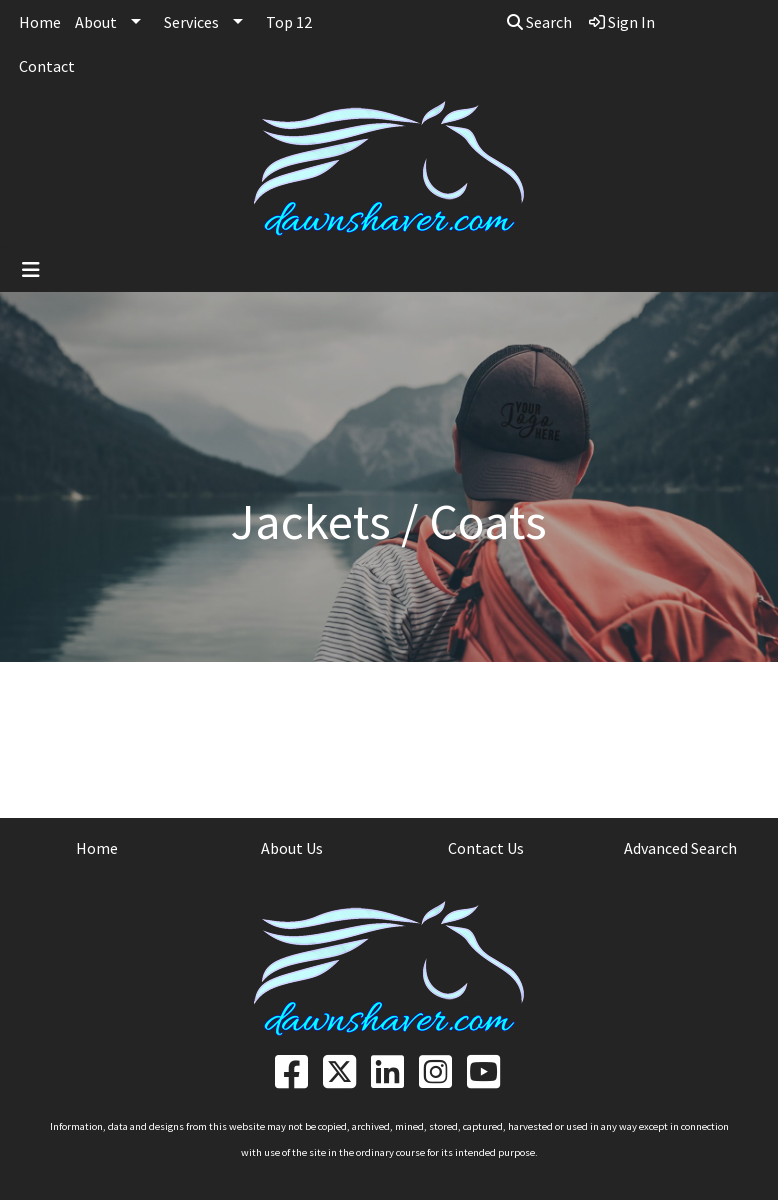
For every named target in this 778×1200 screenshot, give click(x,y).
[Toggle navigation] (31, 270)
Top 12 (289, 22)
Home (40, 22)
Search (539, 22)
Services (191, 22)
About (96, 22)
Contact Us (486, 848)
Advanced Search (680, 848)
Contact (47, 66)
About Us (292, 848)
